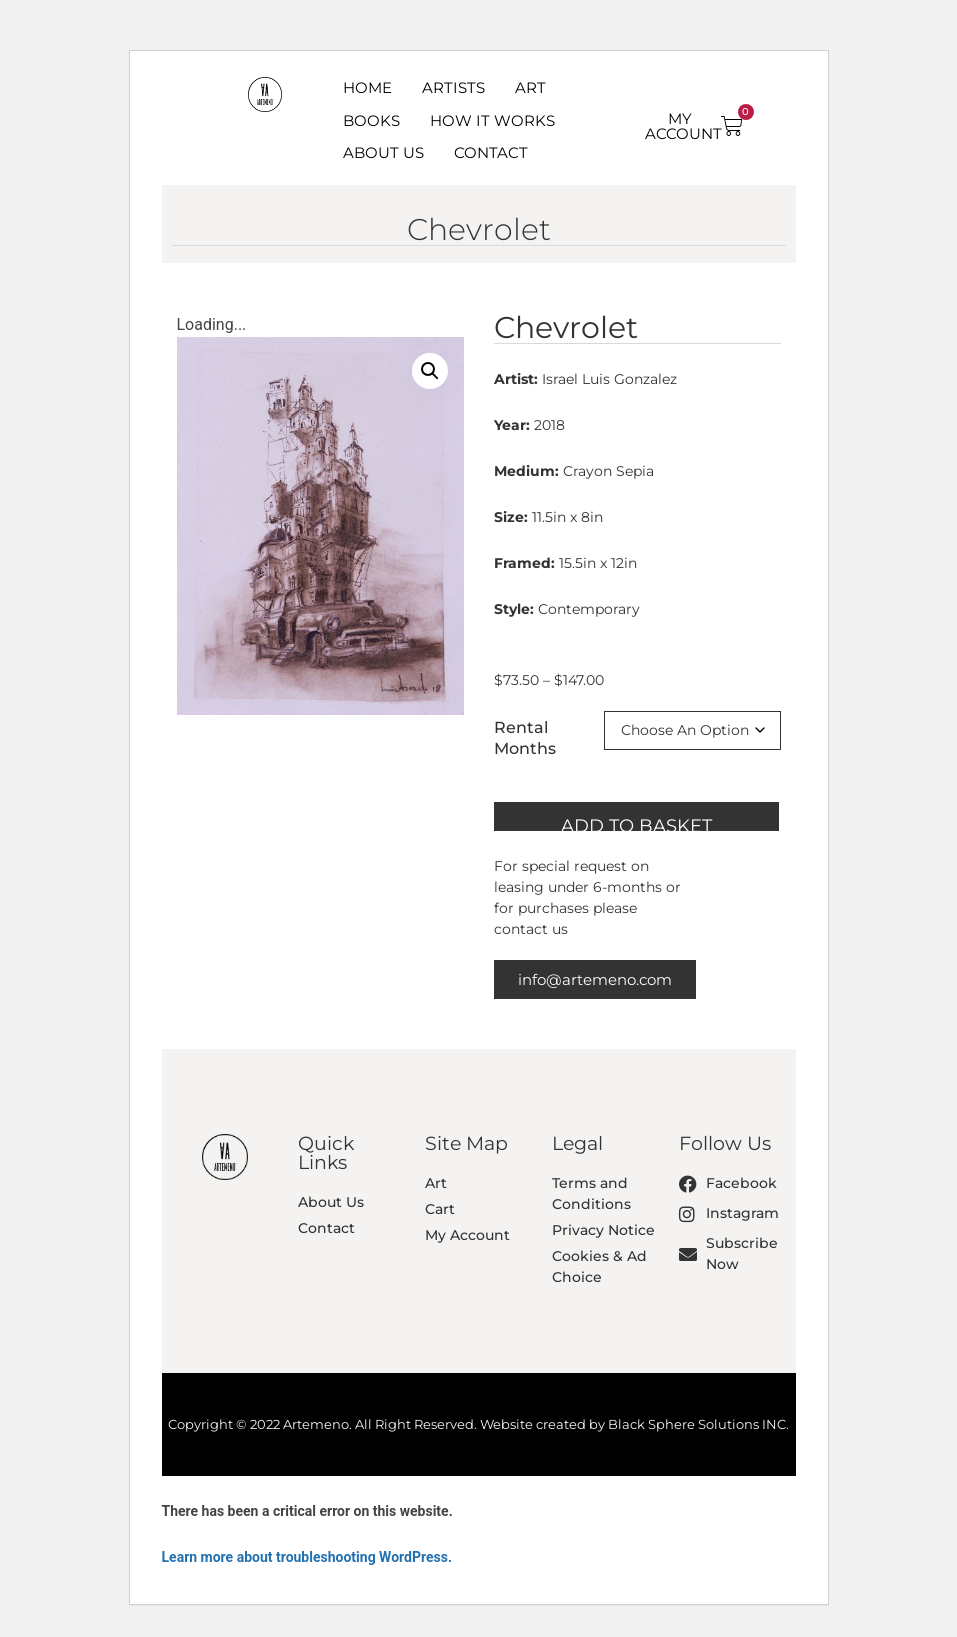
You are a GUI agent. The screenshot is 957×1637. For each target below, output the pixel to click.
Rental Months (525, 738)
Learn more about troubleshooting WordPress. (307, 1557)
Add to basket (636, 823)
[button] (430, 371)
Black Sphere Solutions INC (697, 1424)
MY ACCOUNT (683, 126)
